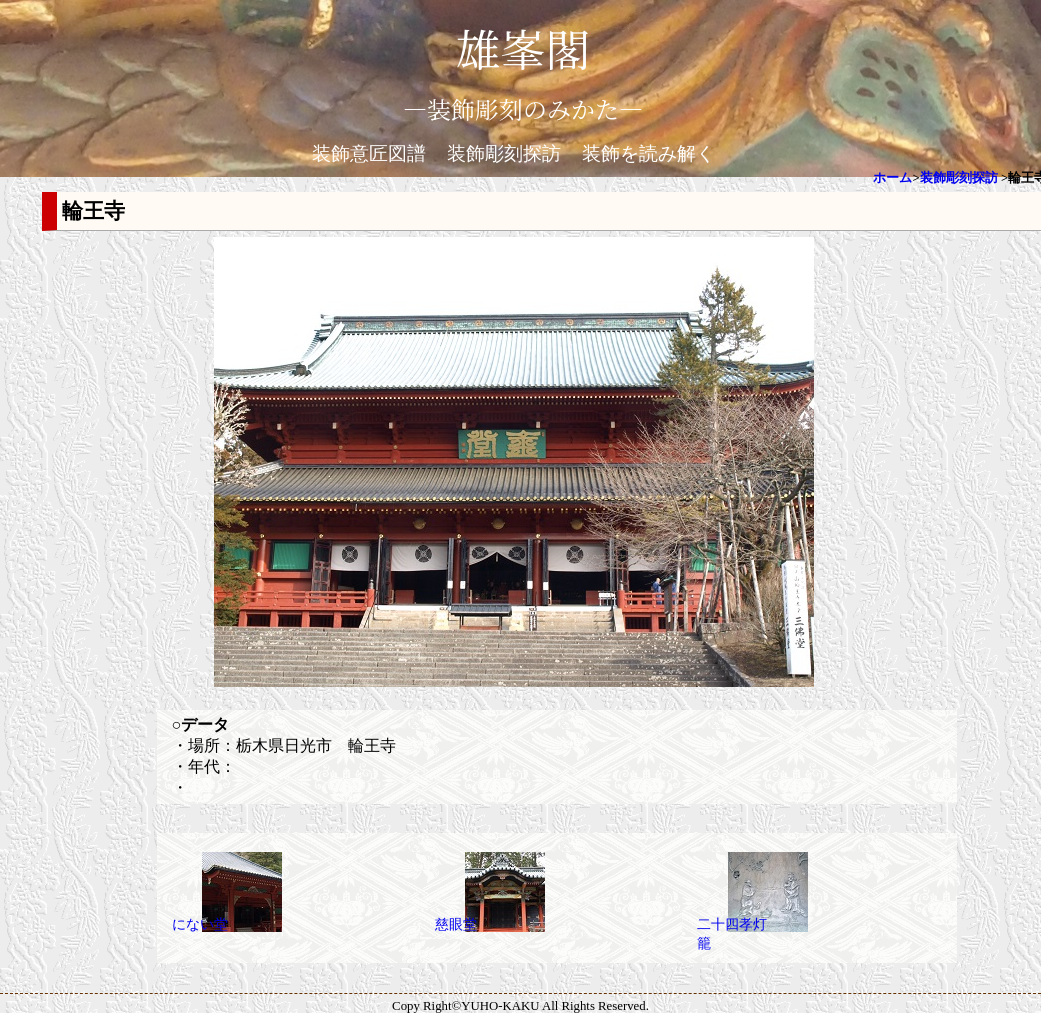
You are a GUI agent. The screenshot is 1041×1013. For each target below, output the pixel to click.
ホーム (892, 178)
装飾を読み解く (648, 153)
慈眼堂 (456, 924)
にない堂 (200, 924)
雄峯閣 (523, 47)
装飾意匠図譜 (369, 153)
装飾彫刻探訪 (504, 153)
